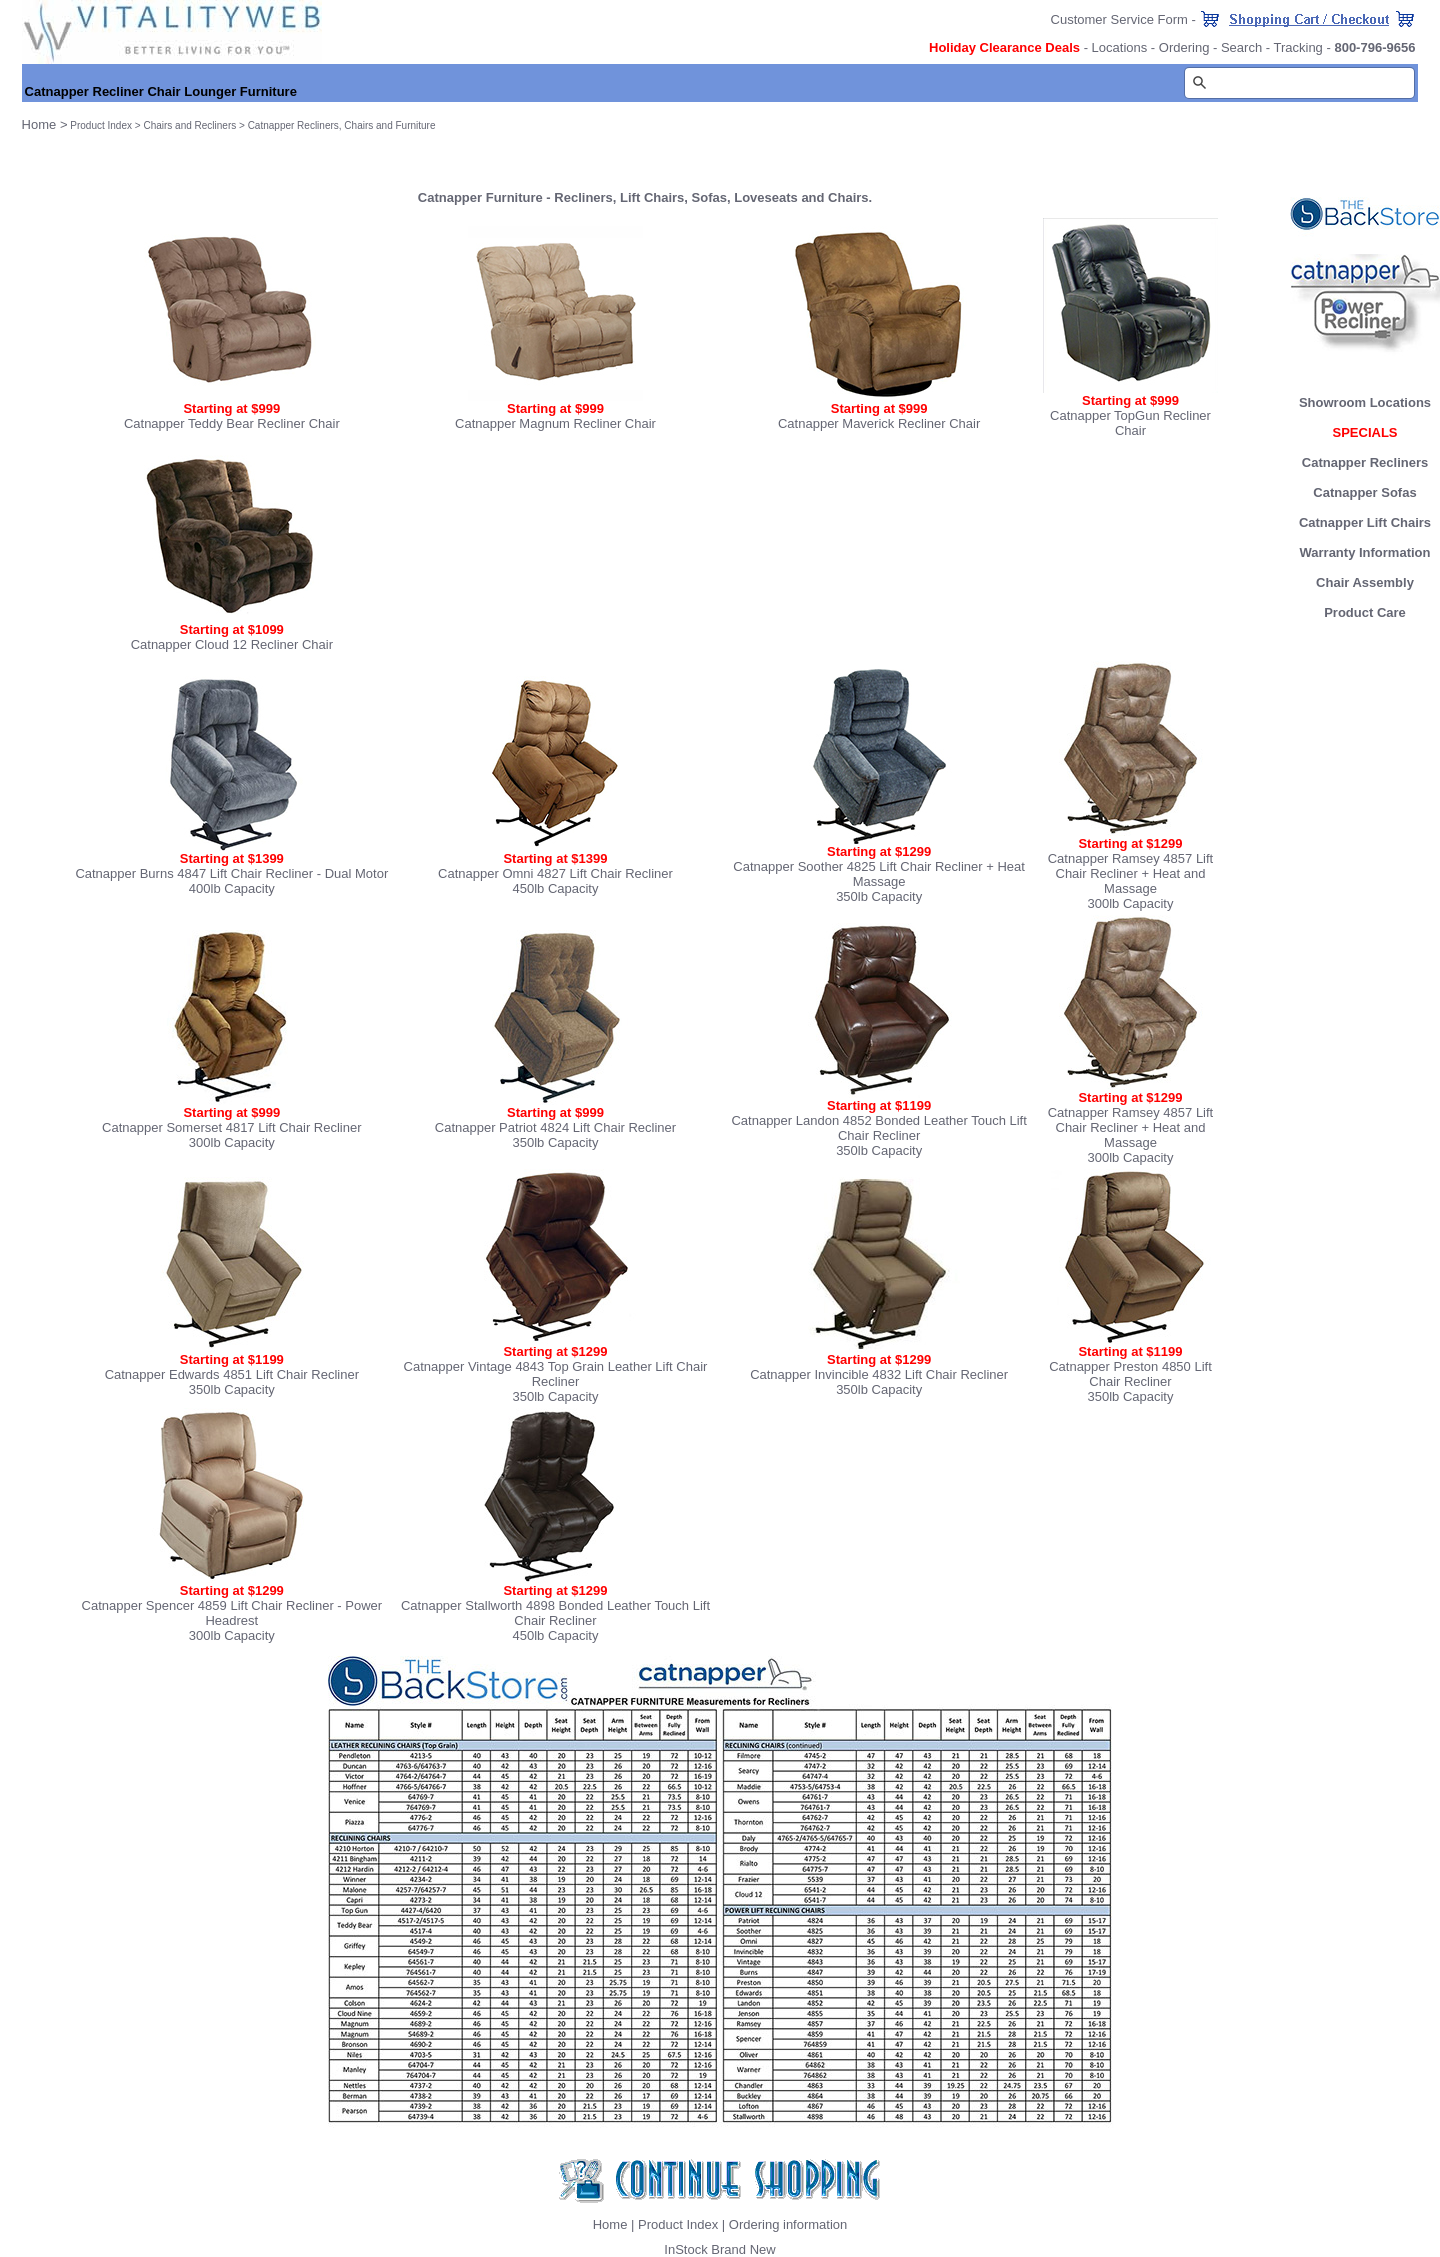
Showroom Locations (1365, 402)
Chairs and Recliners (189, 125)
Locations (1120, 47)
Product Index (101, 125)
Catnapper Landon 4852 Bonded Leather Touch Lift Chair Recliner (878, 1128)
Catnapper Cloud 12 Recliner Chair (232, 644)
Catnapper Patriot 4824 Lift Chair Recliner (555, 1127)
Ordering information (788, 2224)
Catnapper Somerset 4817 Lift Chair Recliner (231, 1127)
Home (610, 2224)
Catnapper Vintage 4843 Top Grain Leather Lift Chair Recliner (556, 1374)
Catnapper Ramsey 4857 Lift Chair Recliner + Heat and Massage (1130, 873)
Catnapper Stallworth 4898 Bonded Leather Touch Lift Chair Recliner (555, 1613)
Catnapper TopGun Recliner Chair (1130, 423)
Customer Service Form (1119, 19)
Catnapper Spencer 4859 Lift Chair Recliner (208, 1605)
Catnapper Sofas (1364, 492)
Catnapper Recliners (1365, 462)
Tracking (1297, 47)
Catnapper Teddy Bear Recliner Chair (232, 423)
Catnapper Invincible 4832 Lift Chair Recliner (879, 1374)
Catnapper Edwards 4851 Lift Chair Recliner (232, 1374)
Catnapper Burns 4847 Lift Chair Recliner (194, 873)
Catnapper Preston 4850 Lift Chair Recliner (1130, 1374)
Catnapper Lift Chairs (1365, 522)
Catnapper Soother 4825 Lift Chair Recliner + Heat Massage (879, 874)
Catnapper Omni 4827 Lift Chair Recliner (555, 873)
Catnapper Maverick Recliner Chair (879, 423)
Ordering (1184, 47)
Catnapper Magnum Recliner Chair (555, 423)
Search (1241, 47)
